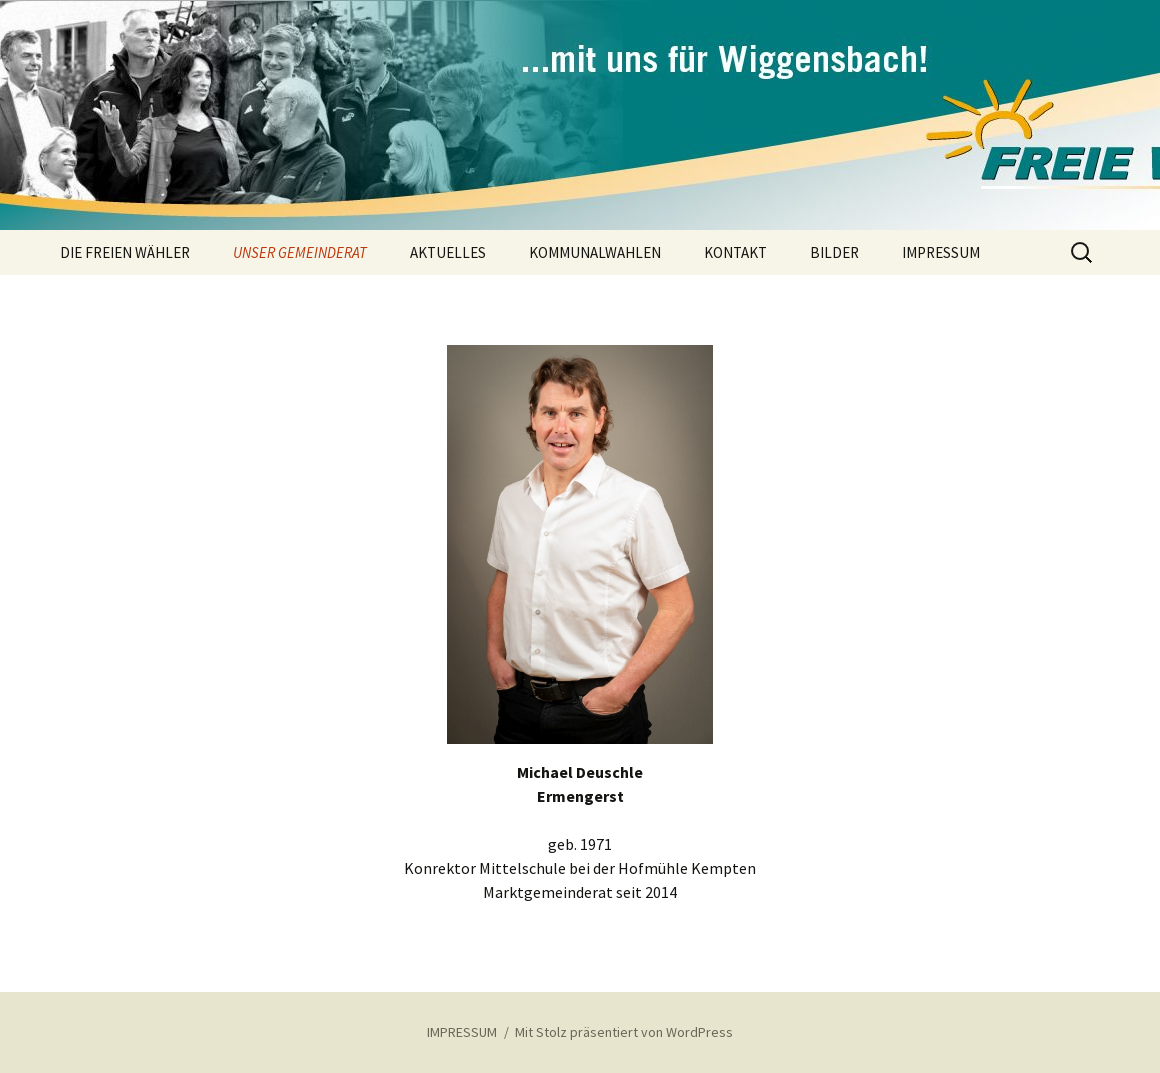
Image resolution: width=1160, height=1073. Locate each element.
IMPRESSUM (941, 252)
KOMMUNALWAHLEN (595, 252)
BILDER (834, 252)
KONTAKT (735, 252)
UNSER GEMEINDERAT (300, 252)
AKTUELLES (448, 252)
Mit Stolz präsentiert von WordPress (624, 1032)
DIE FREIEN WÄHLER (125, 252)
